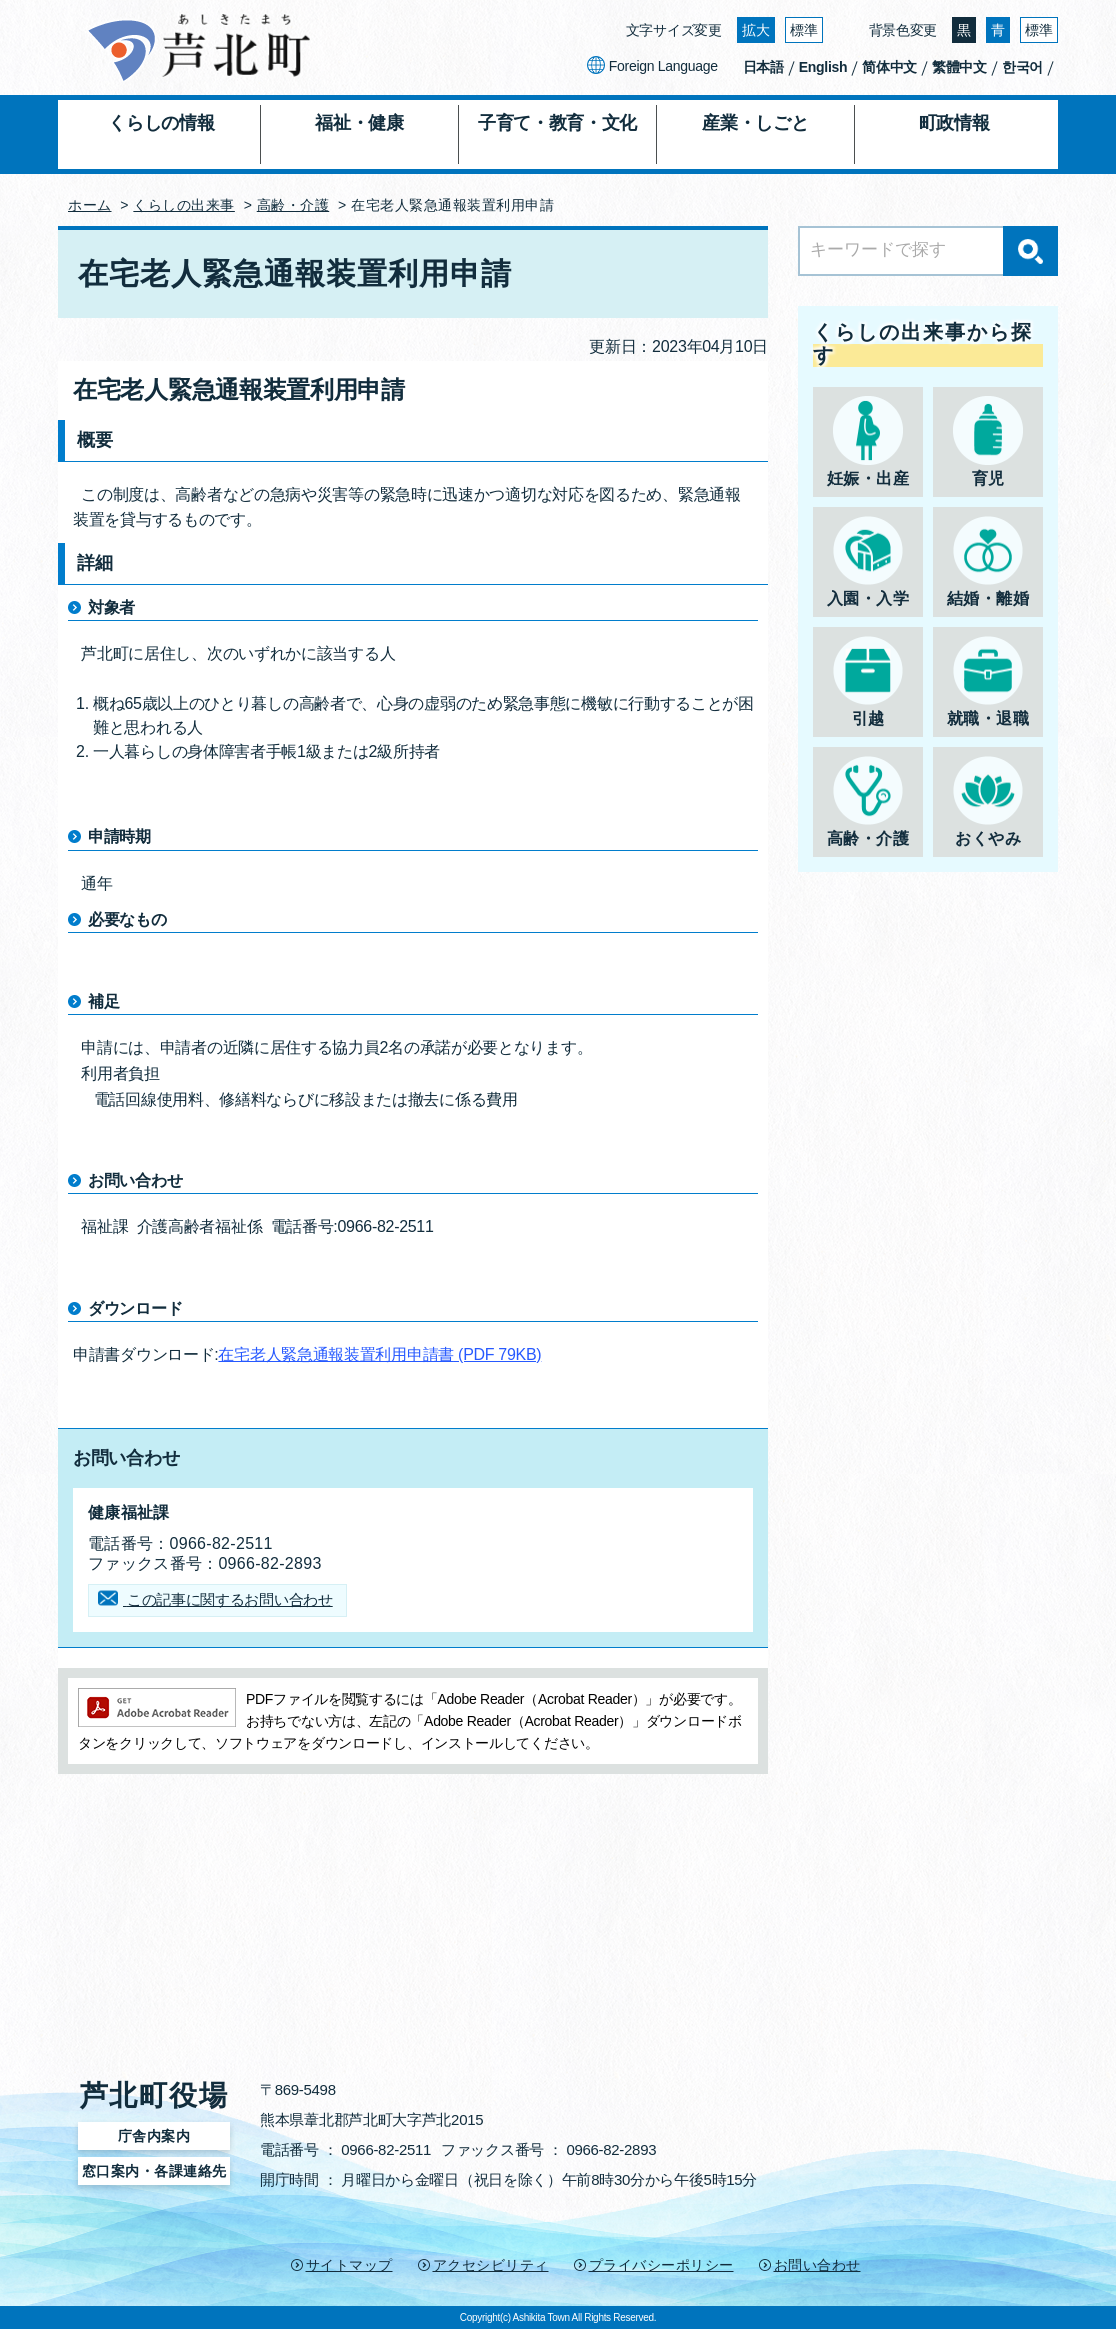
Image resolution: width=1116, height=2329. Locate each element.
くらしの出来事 (184, 205)
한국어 (1022, 67)
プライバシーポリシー (661, 2265)
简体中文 (889, 67)
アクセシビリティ (491, 2265)
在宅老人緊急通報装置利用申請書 (379, 1354)
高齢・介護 (293, 205)
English (823, 67)
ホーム (90, 205)
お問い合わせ (817, 2265)
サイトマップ (349, 2265)
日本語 (763, 67)
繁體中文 (959, 67)
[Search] (928, 251)
